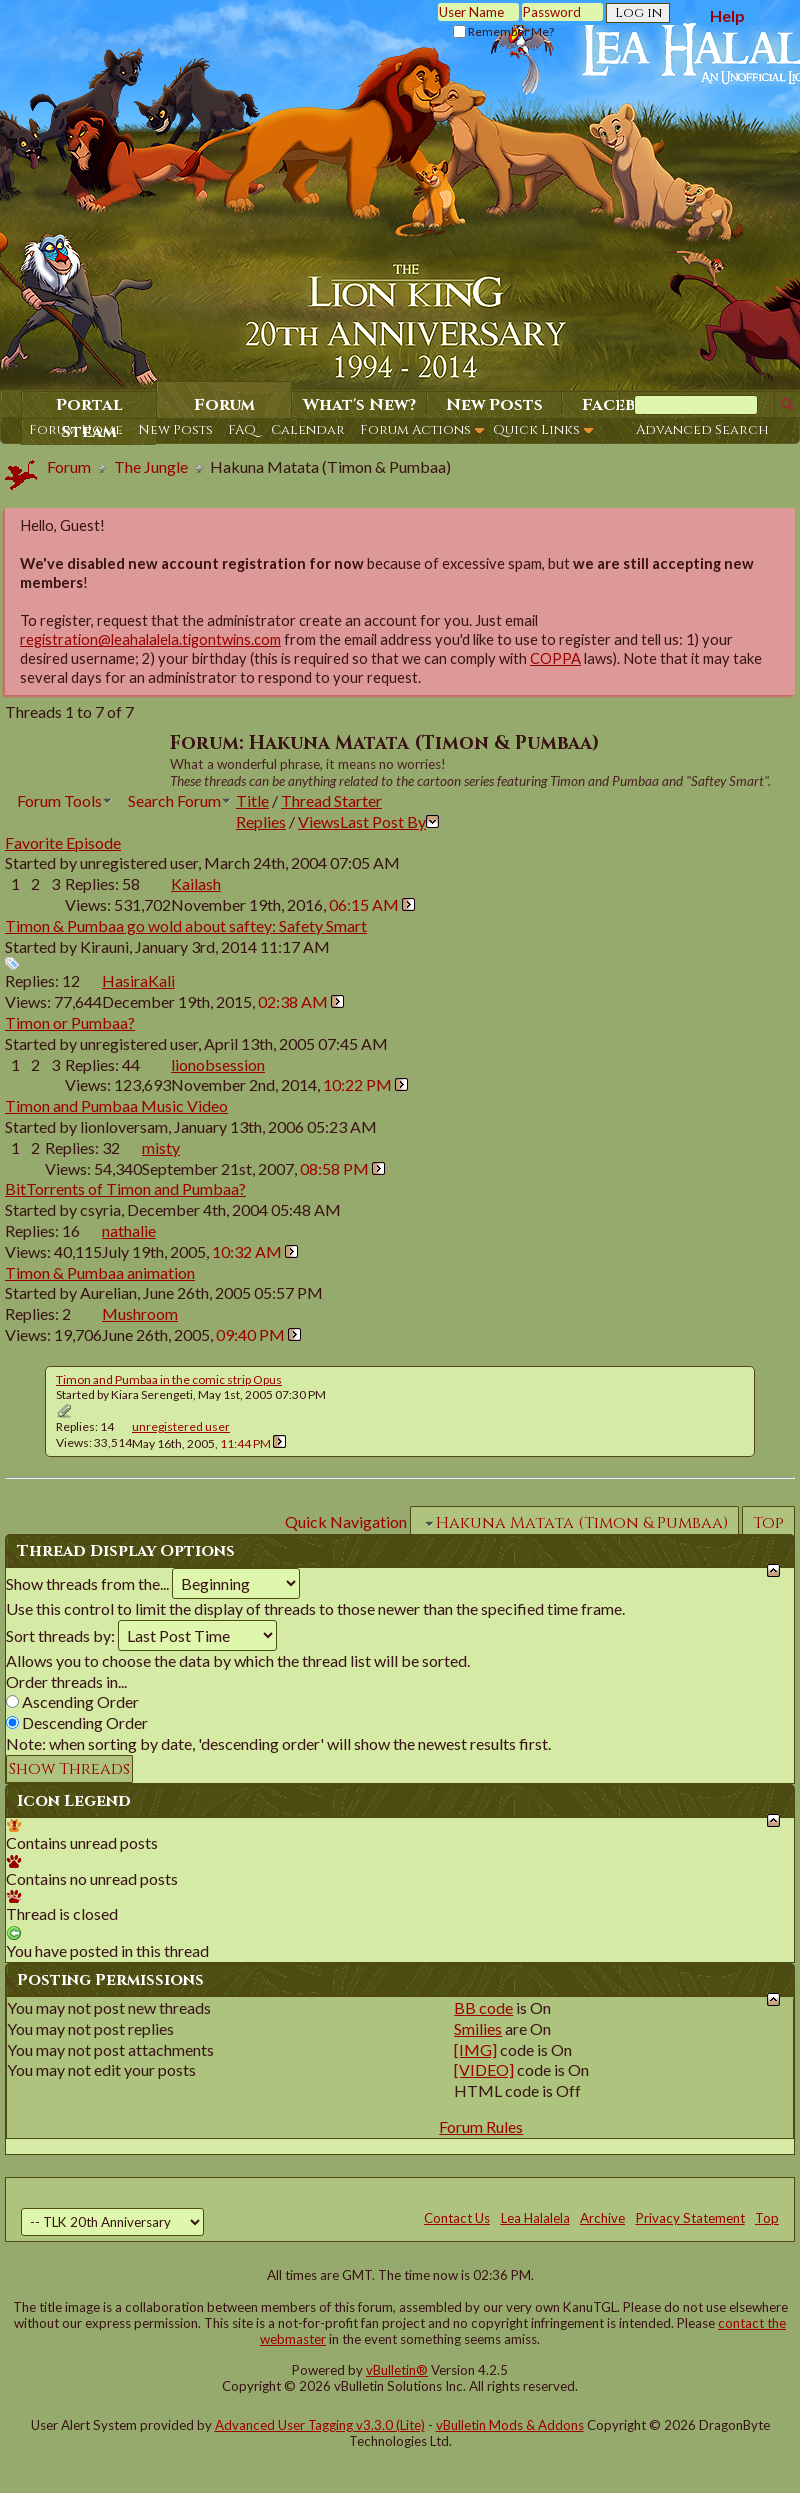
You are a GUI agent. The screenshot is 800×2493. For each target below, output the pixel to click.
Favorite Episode (63, 842)
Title (252, 800)
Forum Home (76, 430)
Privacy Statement (690, 2218)
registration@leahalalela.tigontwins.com (150, 639)
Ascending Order (72, 1701)
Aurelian (108, 1292)
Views (319, 821)
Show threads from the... (87, 1583)
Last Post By (389, 821)
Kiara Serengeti (152, 1394)
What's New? (359, 405)
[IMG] (475, 2049)
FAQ (242, 430)
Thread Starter (331, 800)
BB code (483, 2007)
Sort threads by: (60, 1635)
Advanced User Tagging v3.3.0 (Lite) (320, 2425)
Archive (602, 2218)
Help (727, 15)
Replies (261, 821)
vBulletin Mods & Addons (510, 2425)
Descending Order (77, 1722)
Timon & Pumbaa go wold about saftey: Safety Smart (186, 925)
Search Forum (174, 800)
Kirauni (104, 946)
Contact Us (457, 2218)
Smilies (478, 2028)
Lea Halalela (535, 2218)
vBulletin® (397, 2370)
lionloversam (124, 1126)
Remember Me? (503, 31)
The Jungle (151, 466)
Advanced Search (702, 430)
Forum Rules (481, 2126)
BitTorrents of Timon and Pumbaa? (125, 1188)
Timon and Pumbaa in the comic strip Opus (169, 1379)
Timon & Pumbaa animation (100, 1272)
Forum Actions (415, 430)
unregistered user (139, 862)
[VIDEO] (484, 2069)
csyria (100, 1209)
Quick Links (536, 430)
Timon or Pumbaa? (70, 1022)
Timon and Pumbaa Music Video (116, 1105)
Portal (89, 405)
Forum (224, 405)
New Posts (175, 430)
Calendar (308, 430)
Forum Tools (59, 800)
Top (768, 1523)
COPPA (555, 658)
